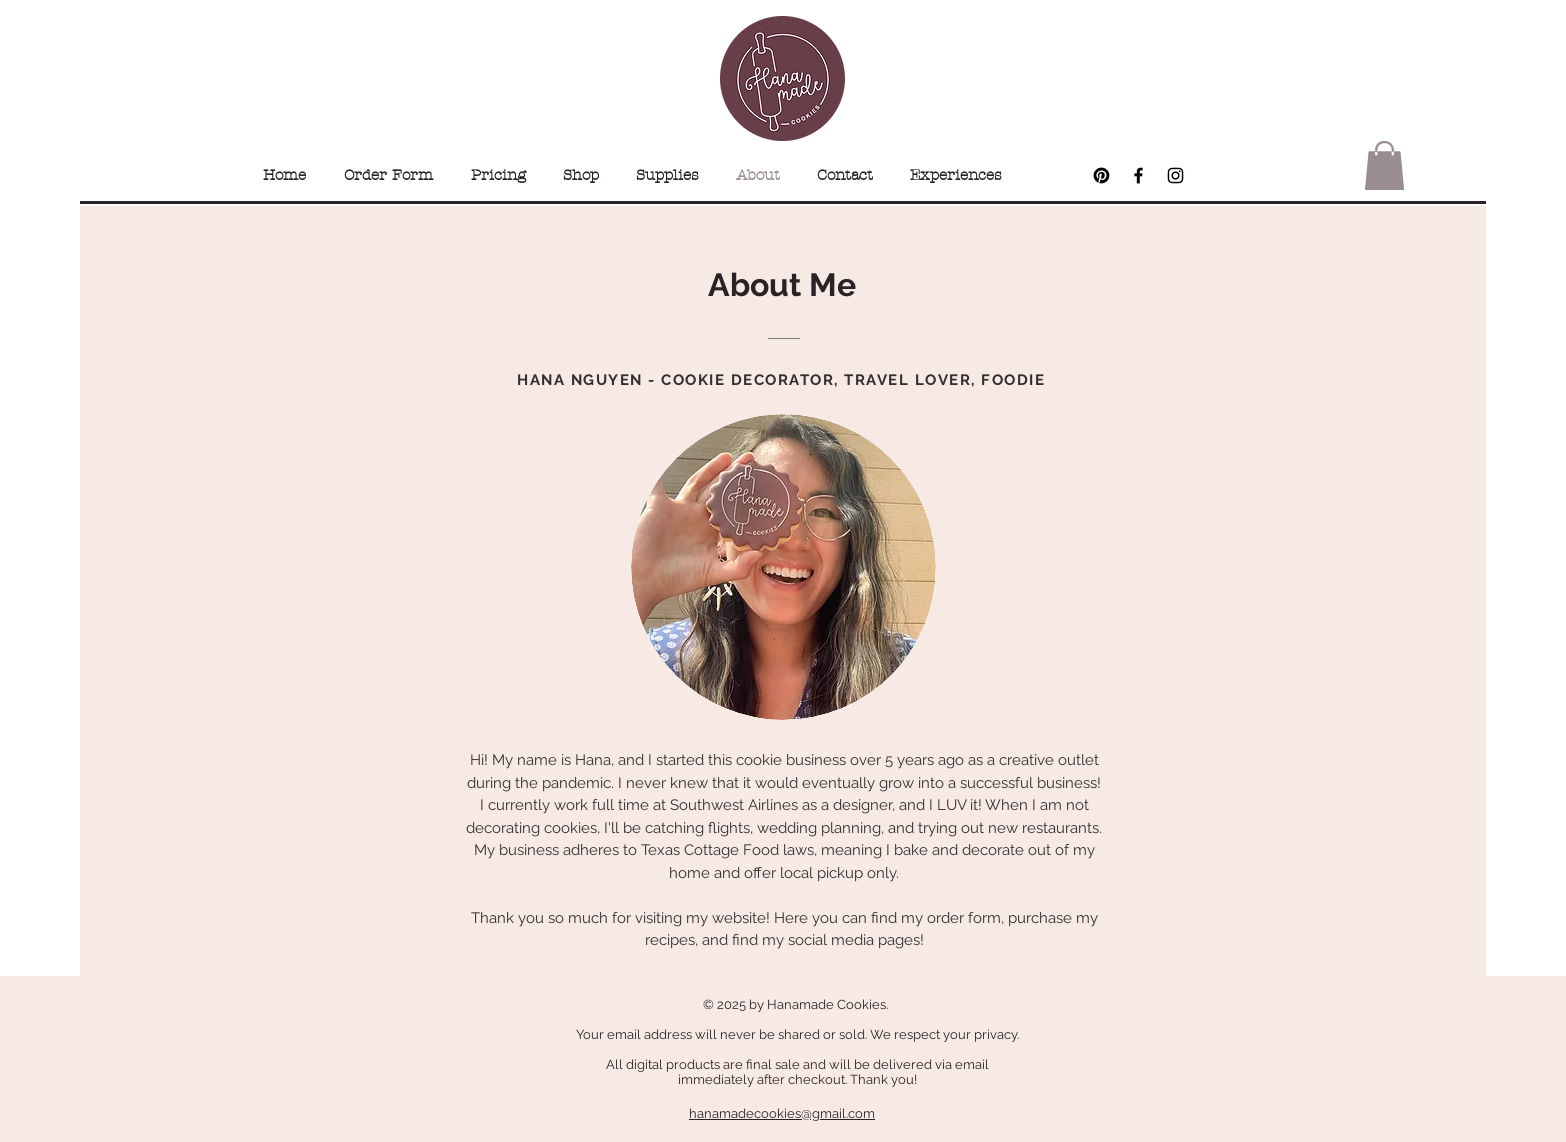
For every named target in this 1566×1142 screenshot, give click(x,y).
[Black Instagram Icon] (1175, 175)
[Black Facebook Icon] (1138, 175)
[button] (1384, 165)
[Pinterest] (1101, 175)
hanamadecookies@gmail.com (782, 1113)
